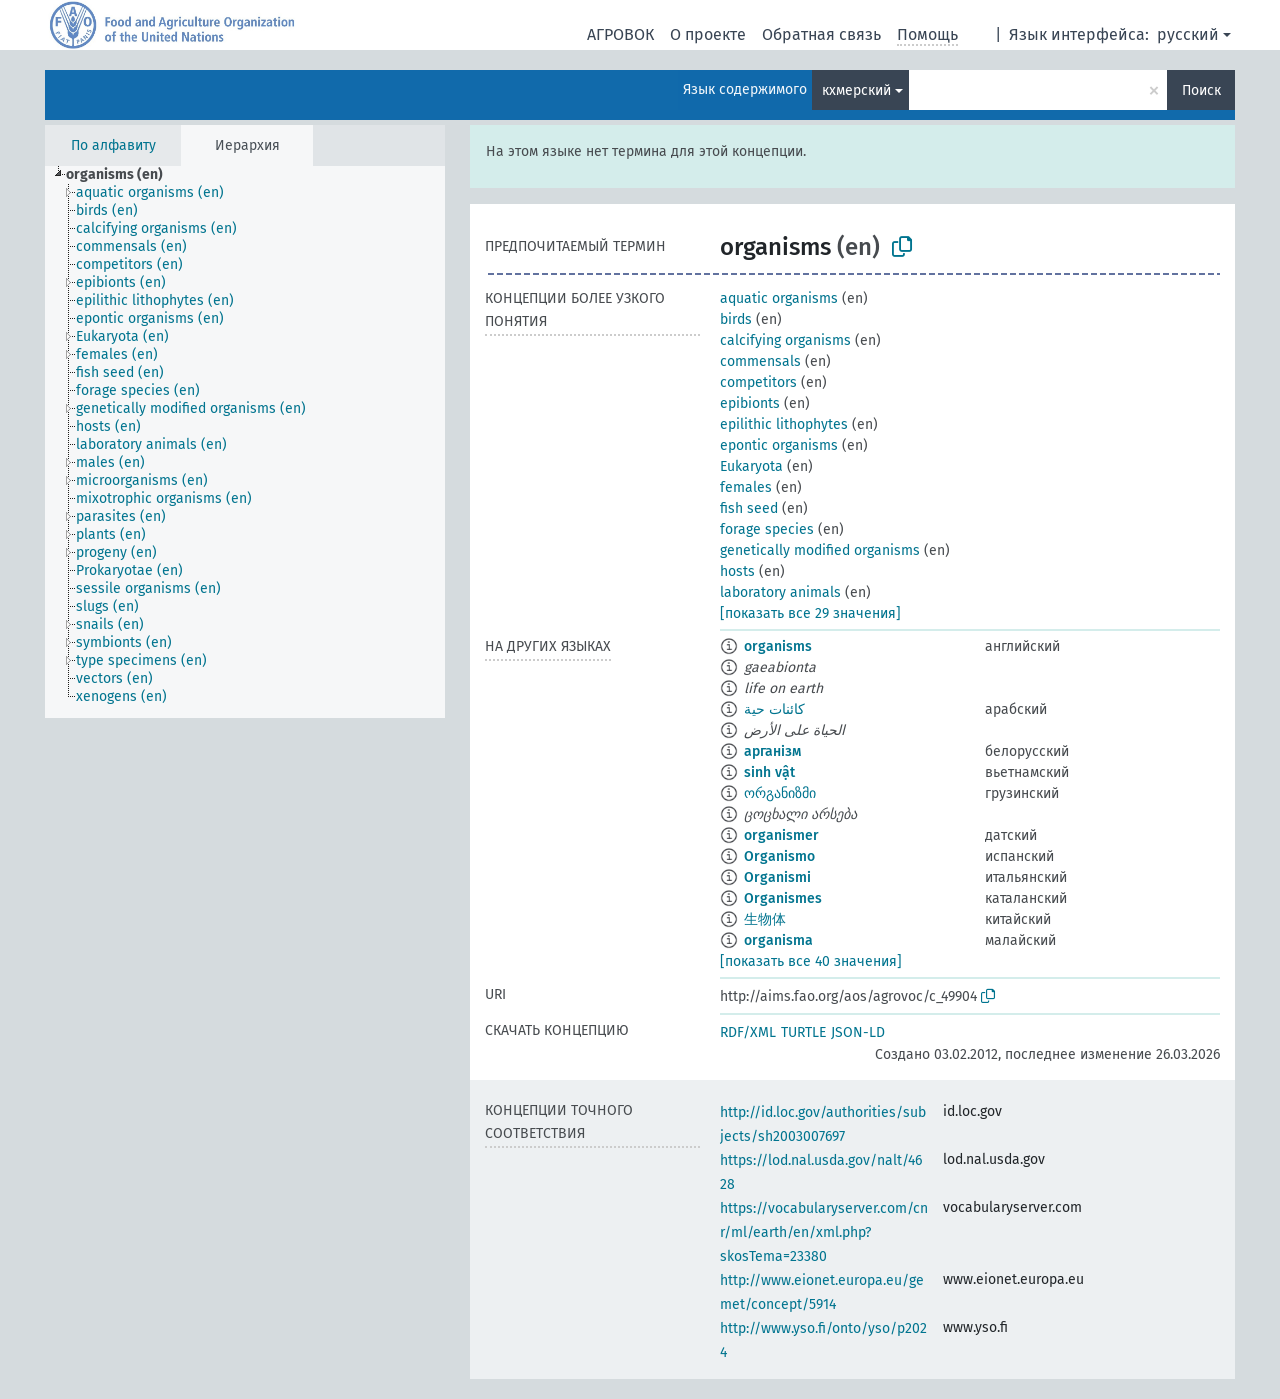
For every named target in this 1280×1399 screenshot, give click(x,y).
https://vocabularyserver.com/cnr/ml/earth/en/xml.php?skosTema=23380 (824, 1232)
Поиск (1201, 90)
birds (736, 319)
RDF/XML (748, 1032)
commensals (760, 361)
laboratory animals (780, 592)
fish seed (749, 508)
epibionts (750, 403)
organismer (781, 835)
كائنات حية (774, 709)
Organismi (777, 877)
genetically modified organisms (820, 550)
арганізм (772, 751)
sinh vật (769, 772)
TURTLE (803, 1032)
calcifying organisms (785, 340)
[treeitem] (123, 175)
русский (1188, 34)
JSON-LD (858, 1032)
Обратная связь (821, 34)
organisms (778, 646)
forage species (767, 529)
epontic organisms (779, 445)
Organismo (779, 856)
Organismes (783, 898)
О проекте (708, 34)
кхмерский (856, 90)
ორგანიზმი (780, 793)
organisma (778, 940)
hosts (737, 571)
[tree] (245, 442)
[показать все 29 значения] (810, 613)
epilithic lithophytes (784, 424)
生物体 (765, 919)
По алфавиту (113, 145)
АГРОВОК (620, 34)
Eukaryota (751, 466)
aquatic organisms (779, 298)
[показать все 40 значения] (811, 961)
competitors (758, 382)
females (746, 487)
